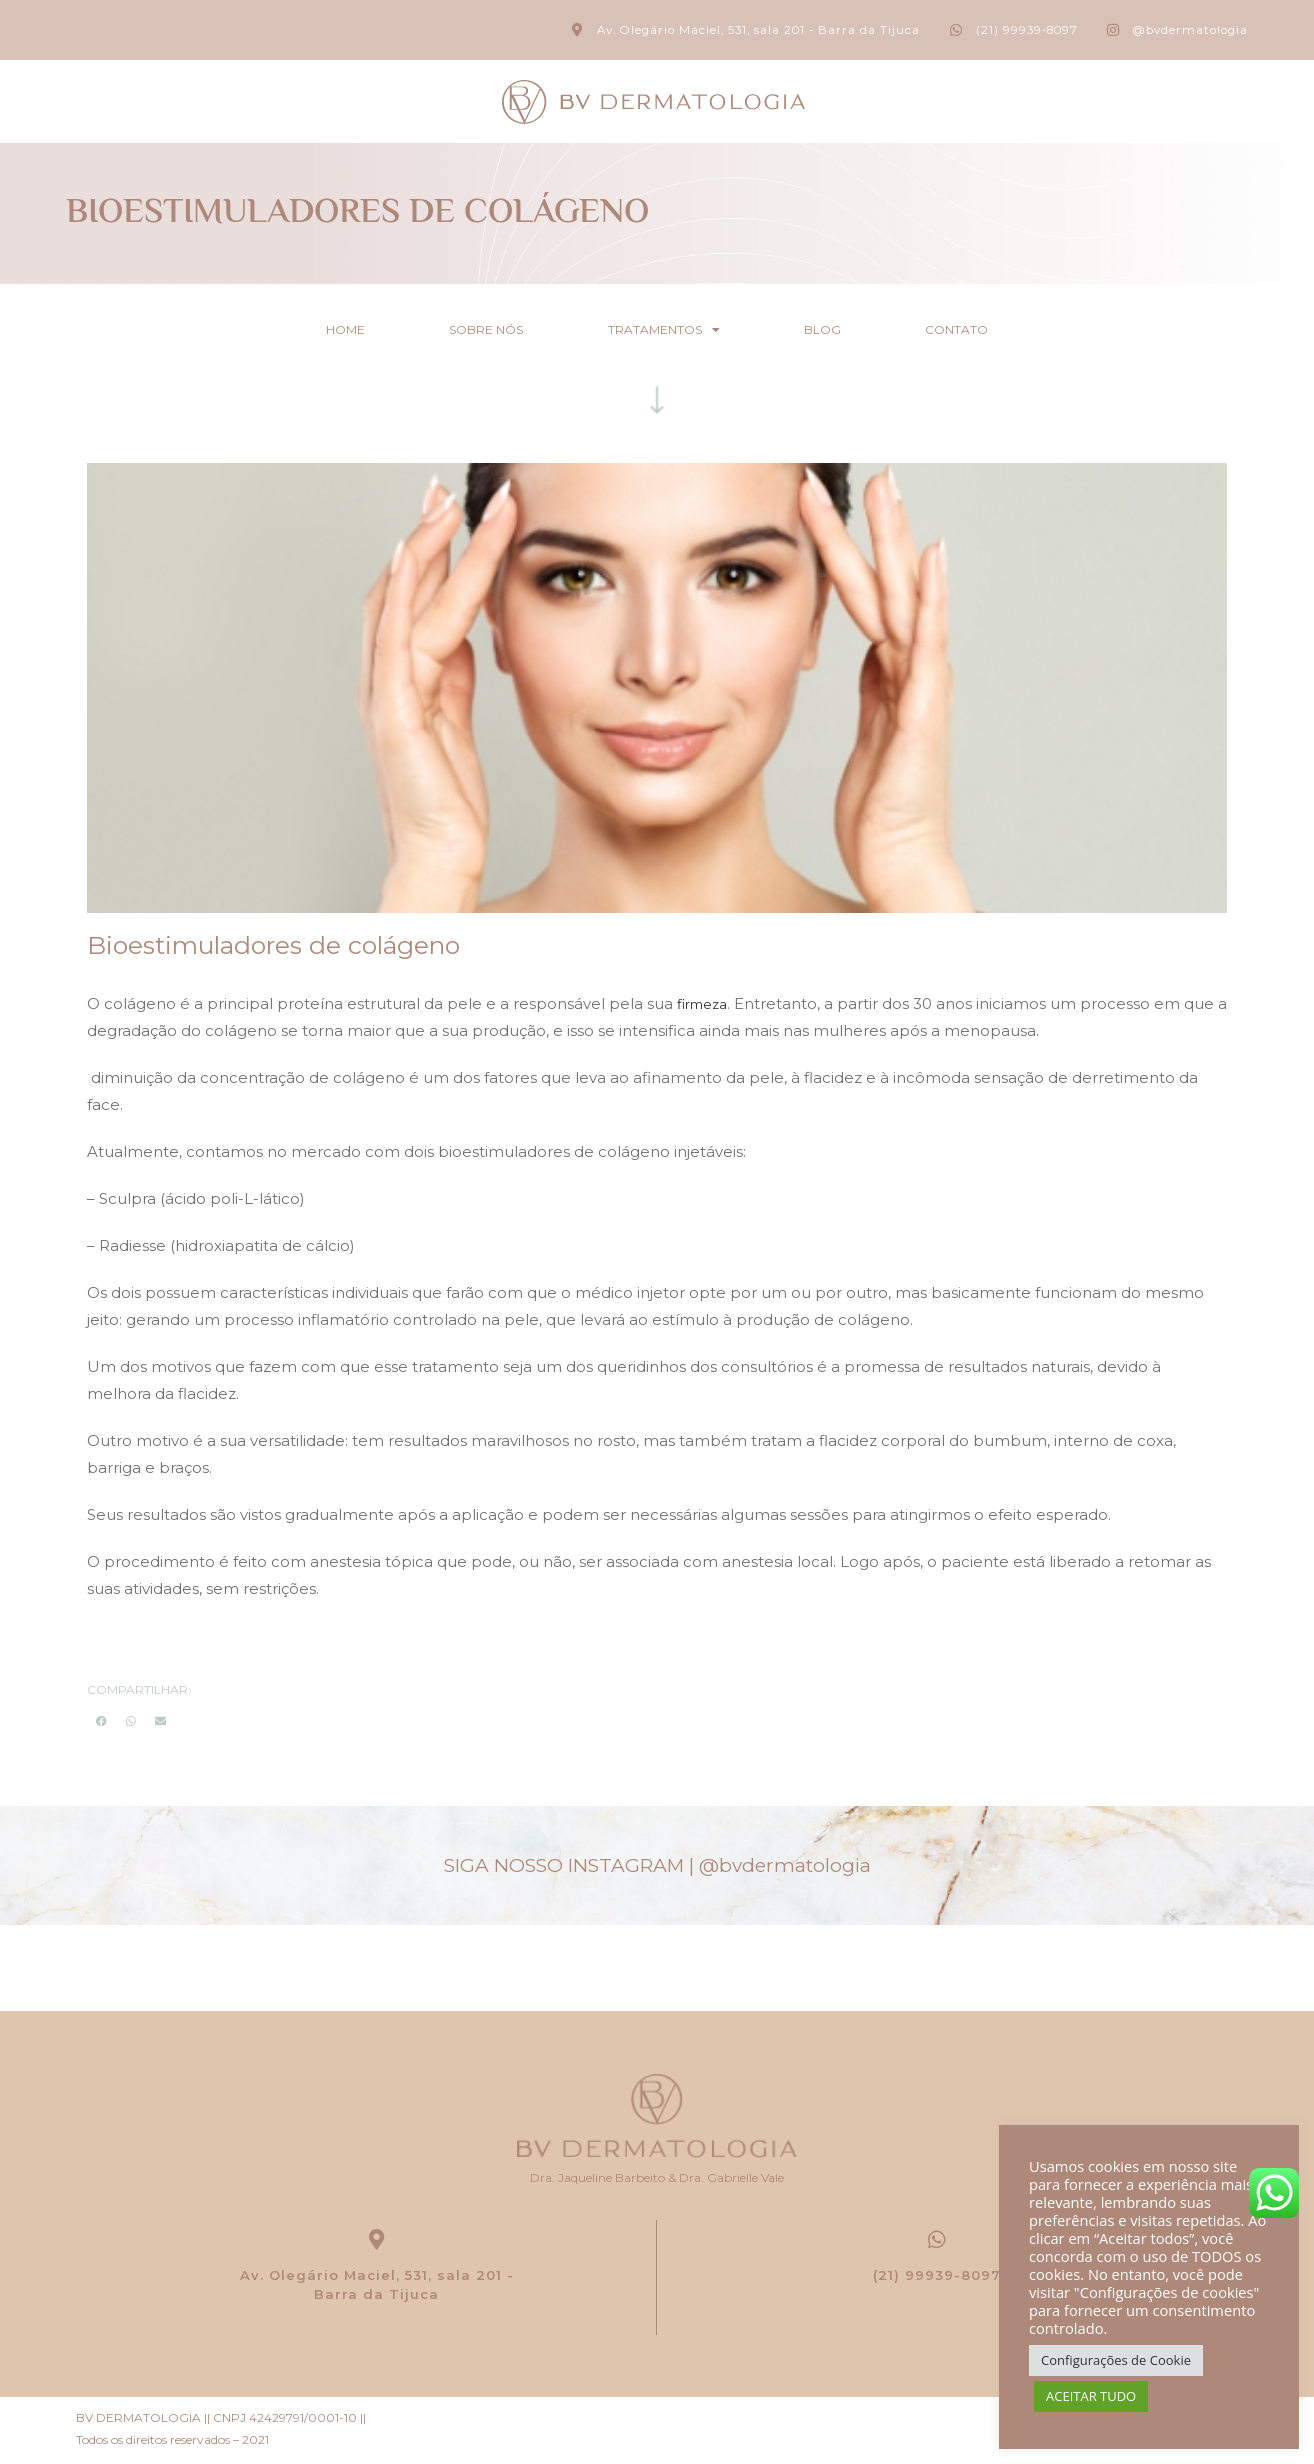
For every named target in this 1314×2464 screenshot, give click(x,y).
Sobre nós (471, 328)
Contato (988, 328)
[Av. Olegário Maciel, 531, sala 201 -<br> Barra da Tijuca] (376, 2241)
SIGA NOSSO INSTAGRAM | (657, 1864)
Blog (838, 328)
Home (314, 328)
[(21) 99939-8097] (937, 2241)
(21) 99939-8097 (937, 2278)
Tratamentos (664, 329)
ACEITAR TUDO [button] (1091, 2396)
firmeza (706, 1002)
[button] (101, 1719)
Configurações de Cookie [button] (1116, 2360)
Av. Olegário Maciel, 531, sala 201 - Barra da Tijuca (376, 2288)
